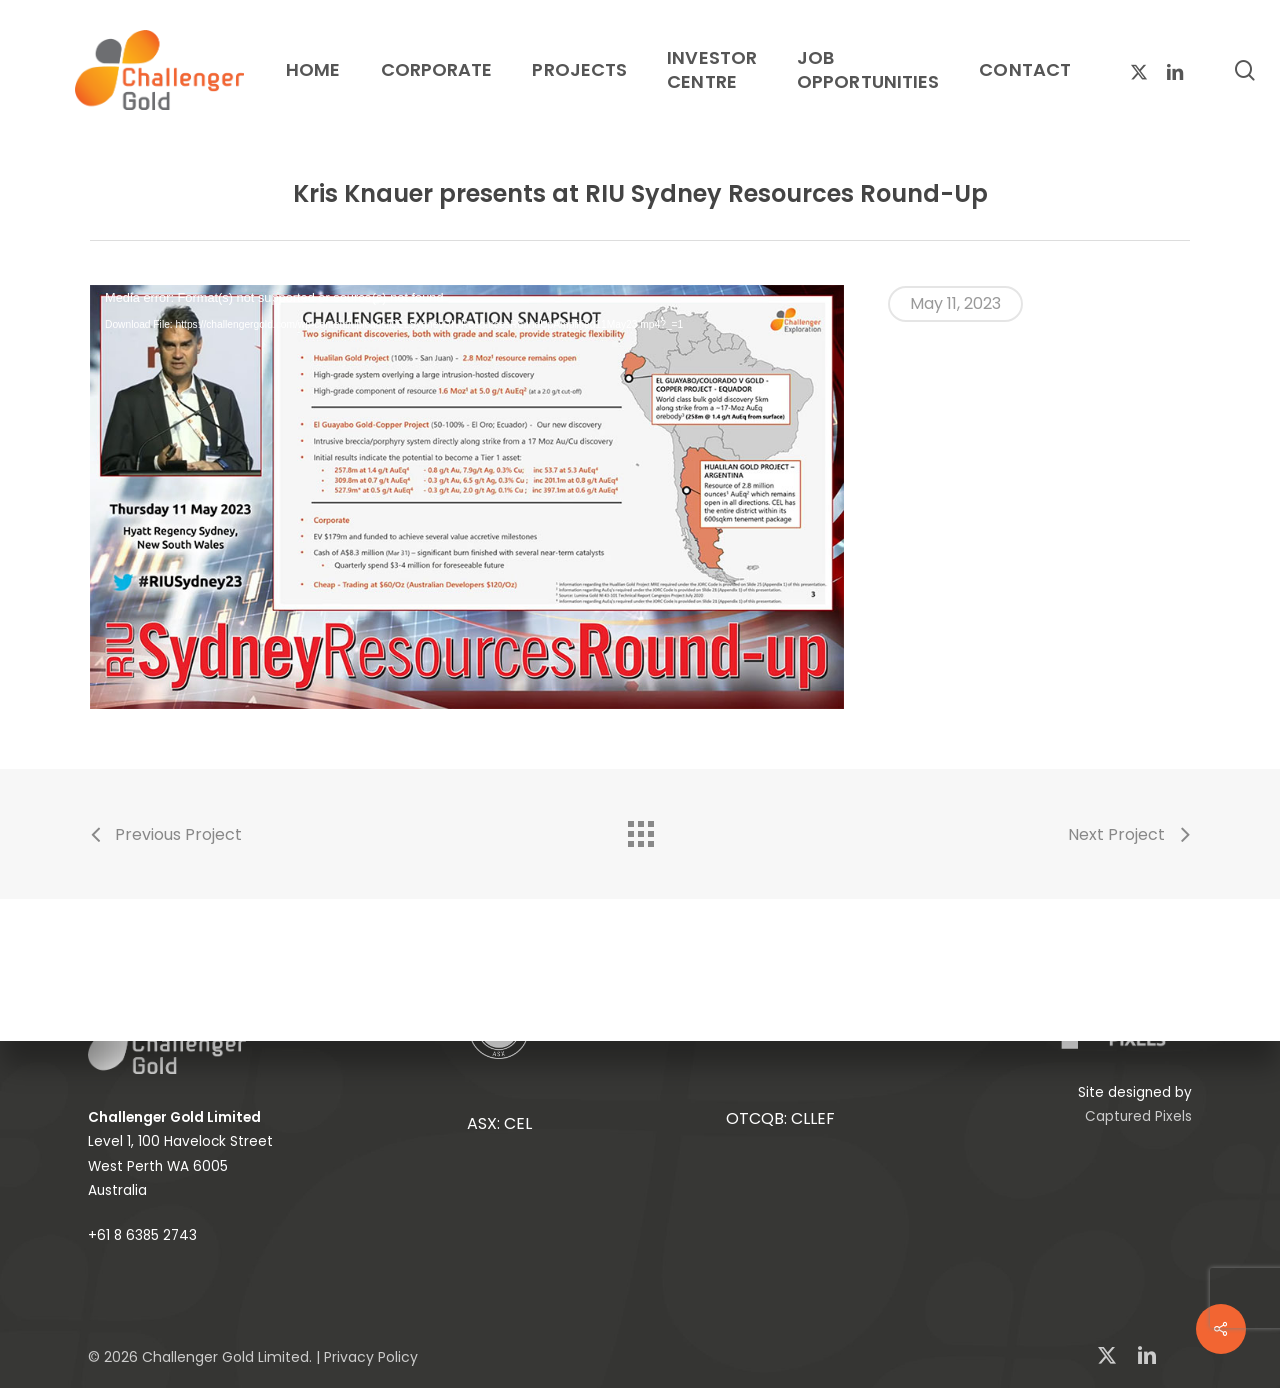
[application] (467, 497)
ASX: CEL (499, 1123)
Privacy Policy (371, 1357)
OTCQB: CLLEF (780, 1118)
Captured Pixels (1138, 1116)
